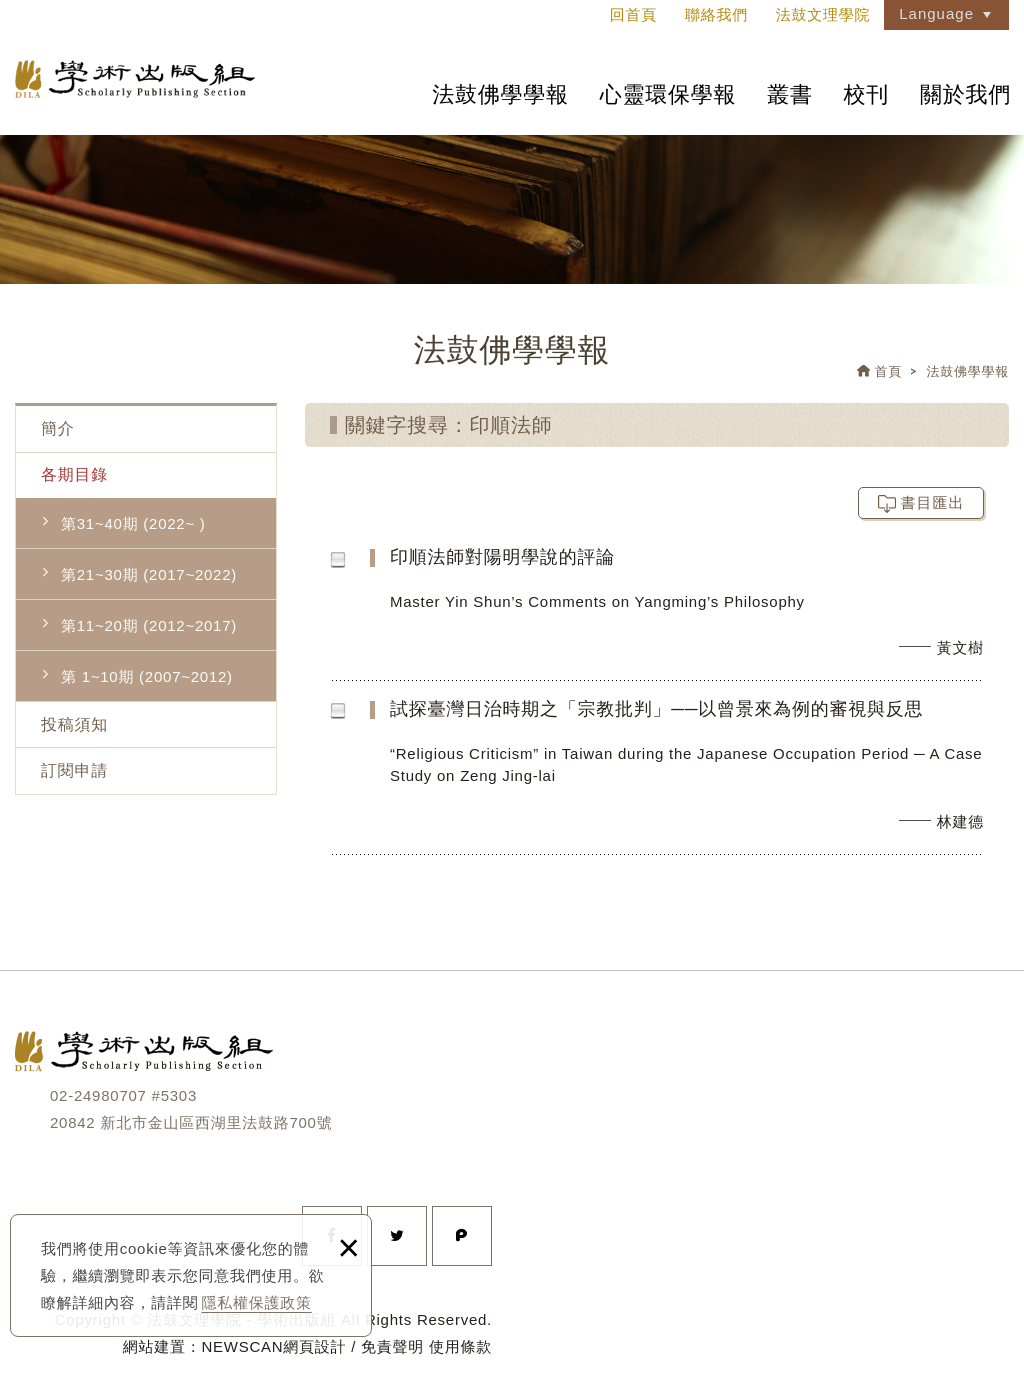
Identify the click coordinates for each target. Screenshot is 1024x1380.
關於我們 (965, 94)
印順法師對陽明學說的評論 (697, 612)
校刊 (867, 94)
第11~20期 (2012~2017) (149, 625)
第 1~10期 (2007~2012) (147, 676)
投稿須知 (74, 724)
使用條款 (460, 1346)
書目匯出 (933, 502)
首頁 (889, 371)
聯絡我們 (716, 14)
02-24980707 (98, 1095)
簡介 (58, 428)
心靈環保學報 (668, 94)
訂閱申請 (74, 770)
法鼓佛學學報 (500, 94)
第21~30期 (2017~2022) (149, 574)
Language (936, 13)
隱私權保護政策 (257, 1302)
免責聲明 (392, 1346)
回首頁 (633, 14)
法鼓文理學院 (135, 78)
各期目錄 (74, 474)
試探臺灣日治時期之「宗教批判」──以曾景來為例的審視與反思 (697, 775)
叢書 (790, 94)
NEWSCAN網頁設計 (273, 1346)
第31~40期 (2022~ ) (133, 523)
